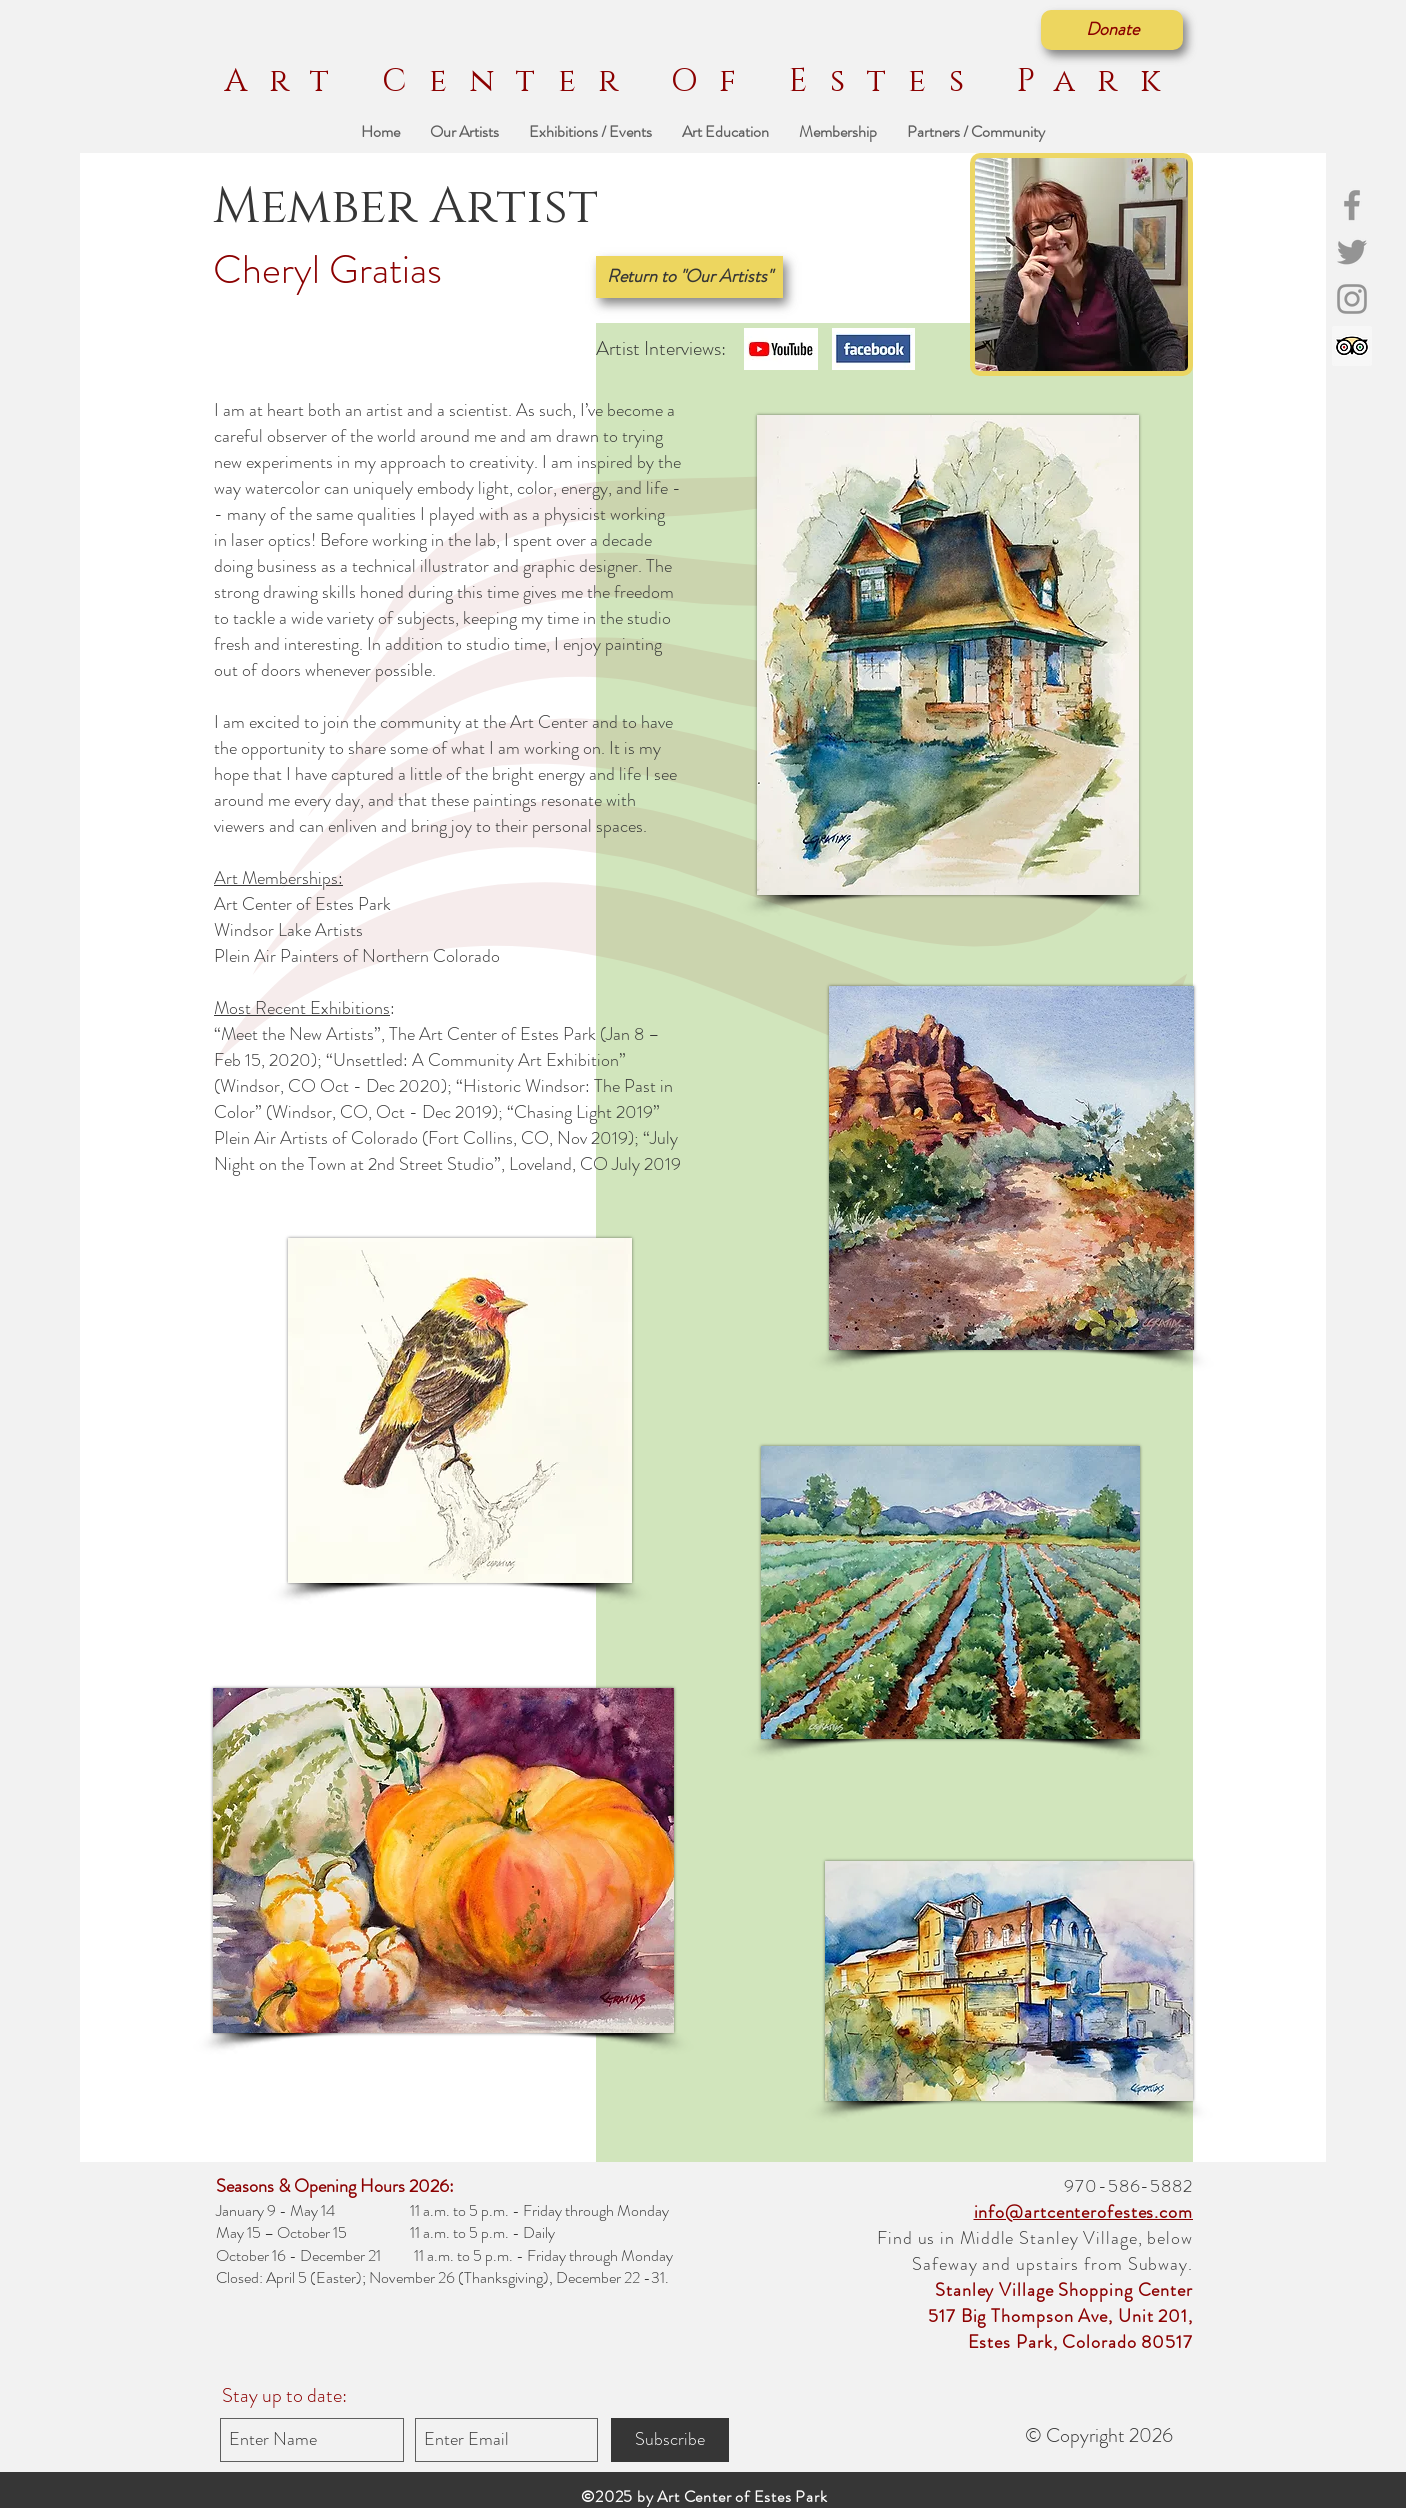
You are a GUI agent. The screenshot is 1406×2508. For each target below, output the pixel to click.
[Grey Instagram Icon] (1352, 299)
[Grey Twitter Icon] (1352, 252)
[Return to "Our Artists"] (689, 277)
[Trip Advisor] (1352, 346)
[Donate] (1112, 30)
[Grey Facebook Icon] (1352, 205)
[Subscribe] (670, 2440)
